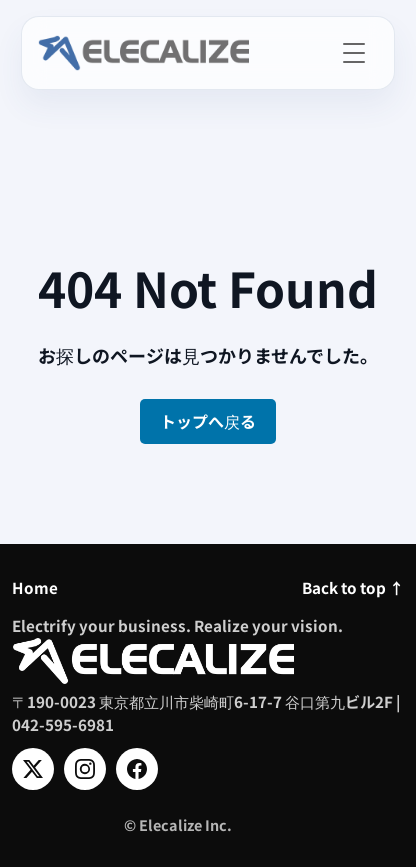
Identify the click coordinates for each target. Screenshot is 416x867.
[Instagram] (85, 769)
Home (35, 587)
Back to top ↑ (353, 587)
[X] (33, 769)
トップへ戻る (208, 421)
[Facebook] (137, 769)
